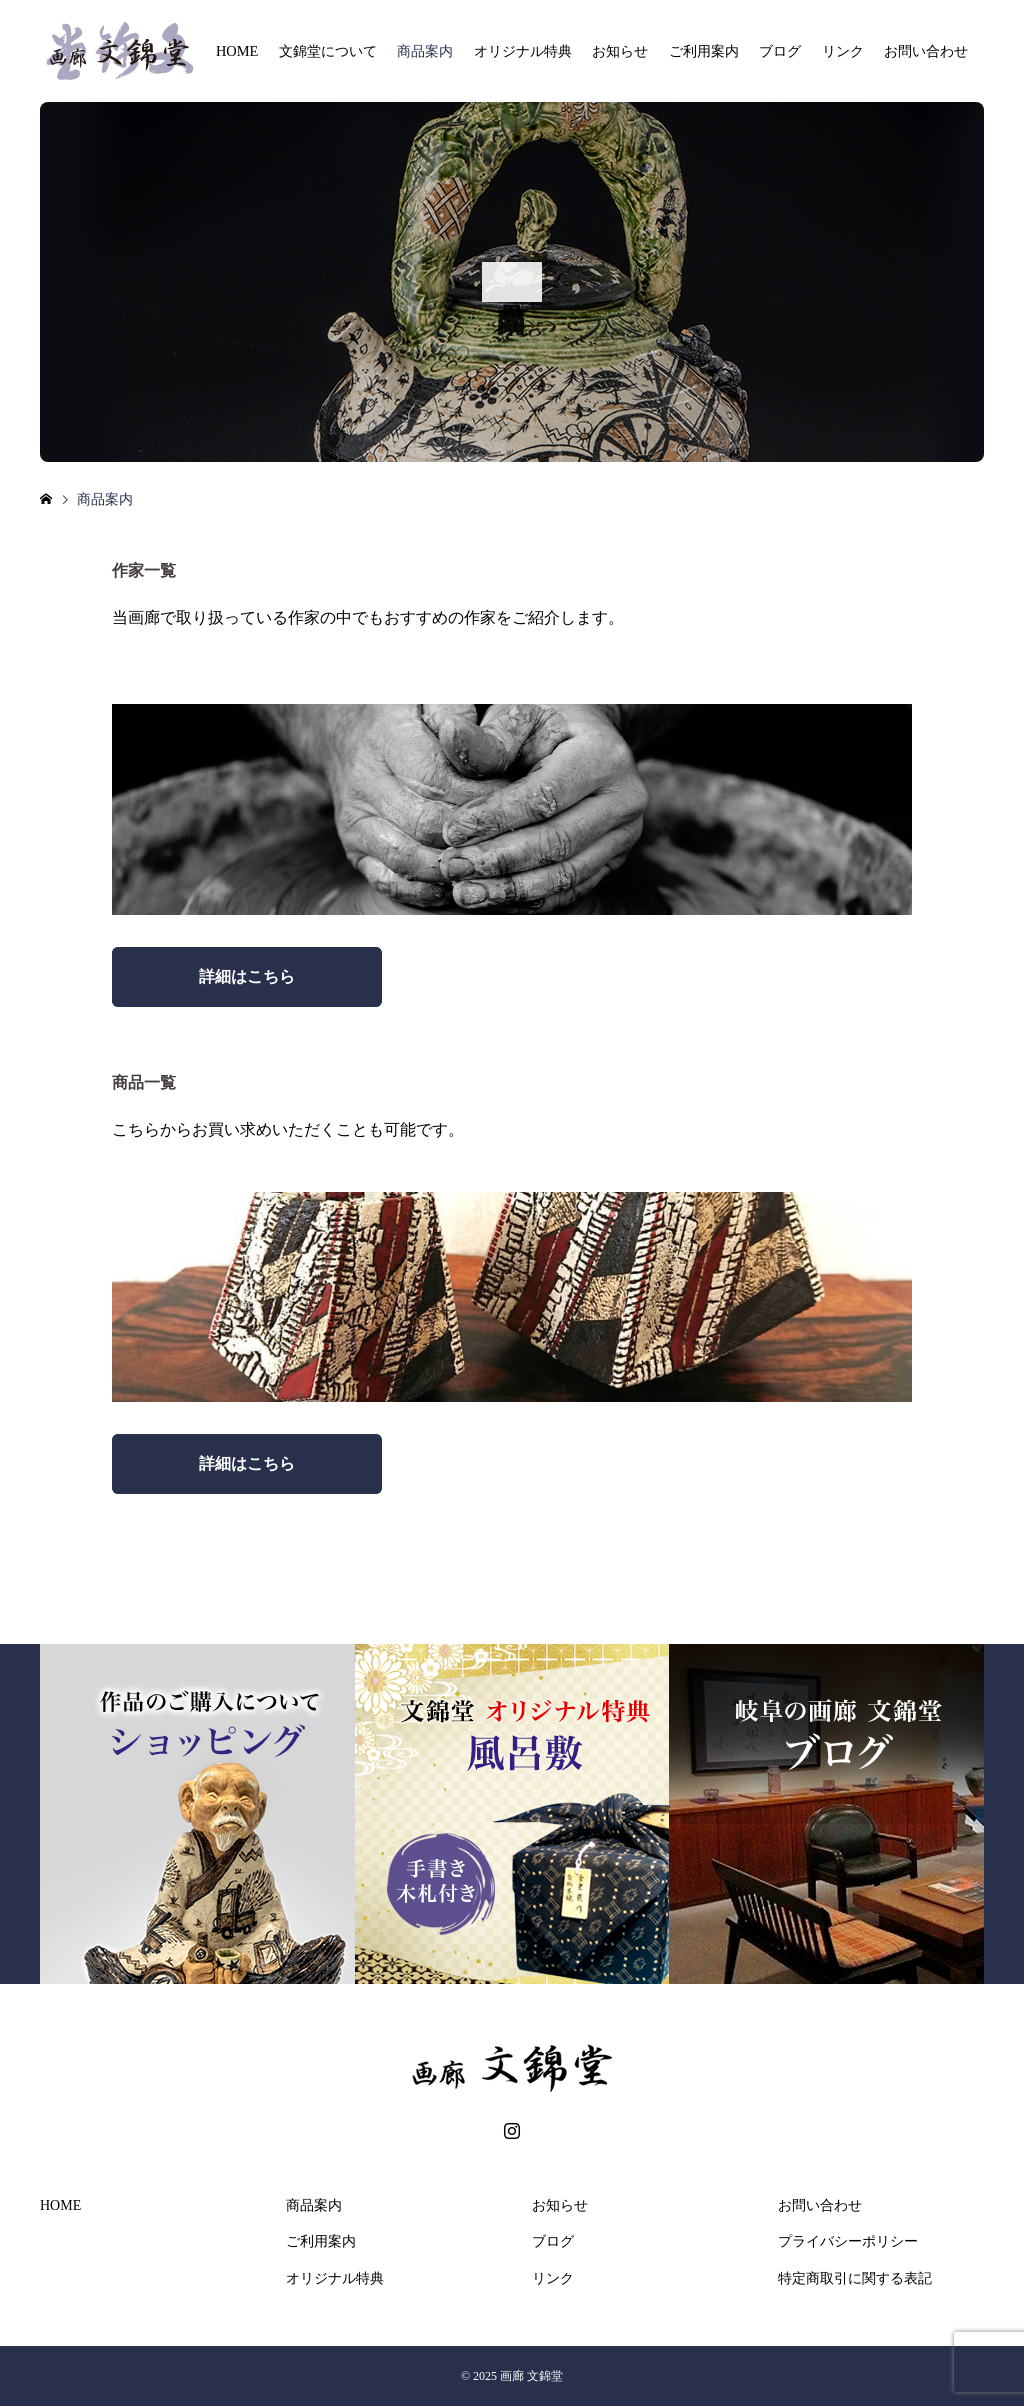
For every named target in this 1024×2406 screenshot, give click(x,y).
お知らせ (620, 51)
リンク (843, 51)
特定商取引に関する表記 (855, 2278)
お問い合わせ (926, 51)
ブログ (780, 51)
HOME (237, 51)
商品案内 (425, 51)
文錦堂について (328, 51)
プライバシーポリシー (848, 2241)
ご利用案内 (704, 51)
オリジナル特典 (523, 51)
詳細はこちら (247, 976)
